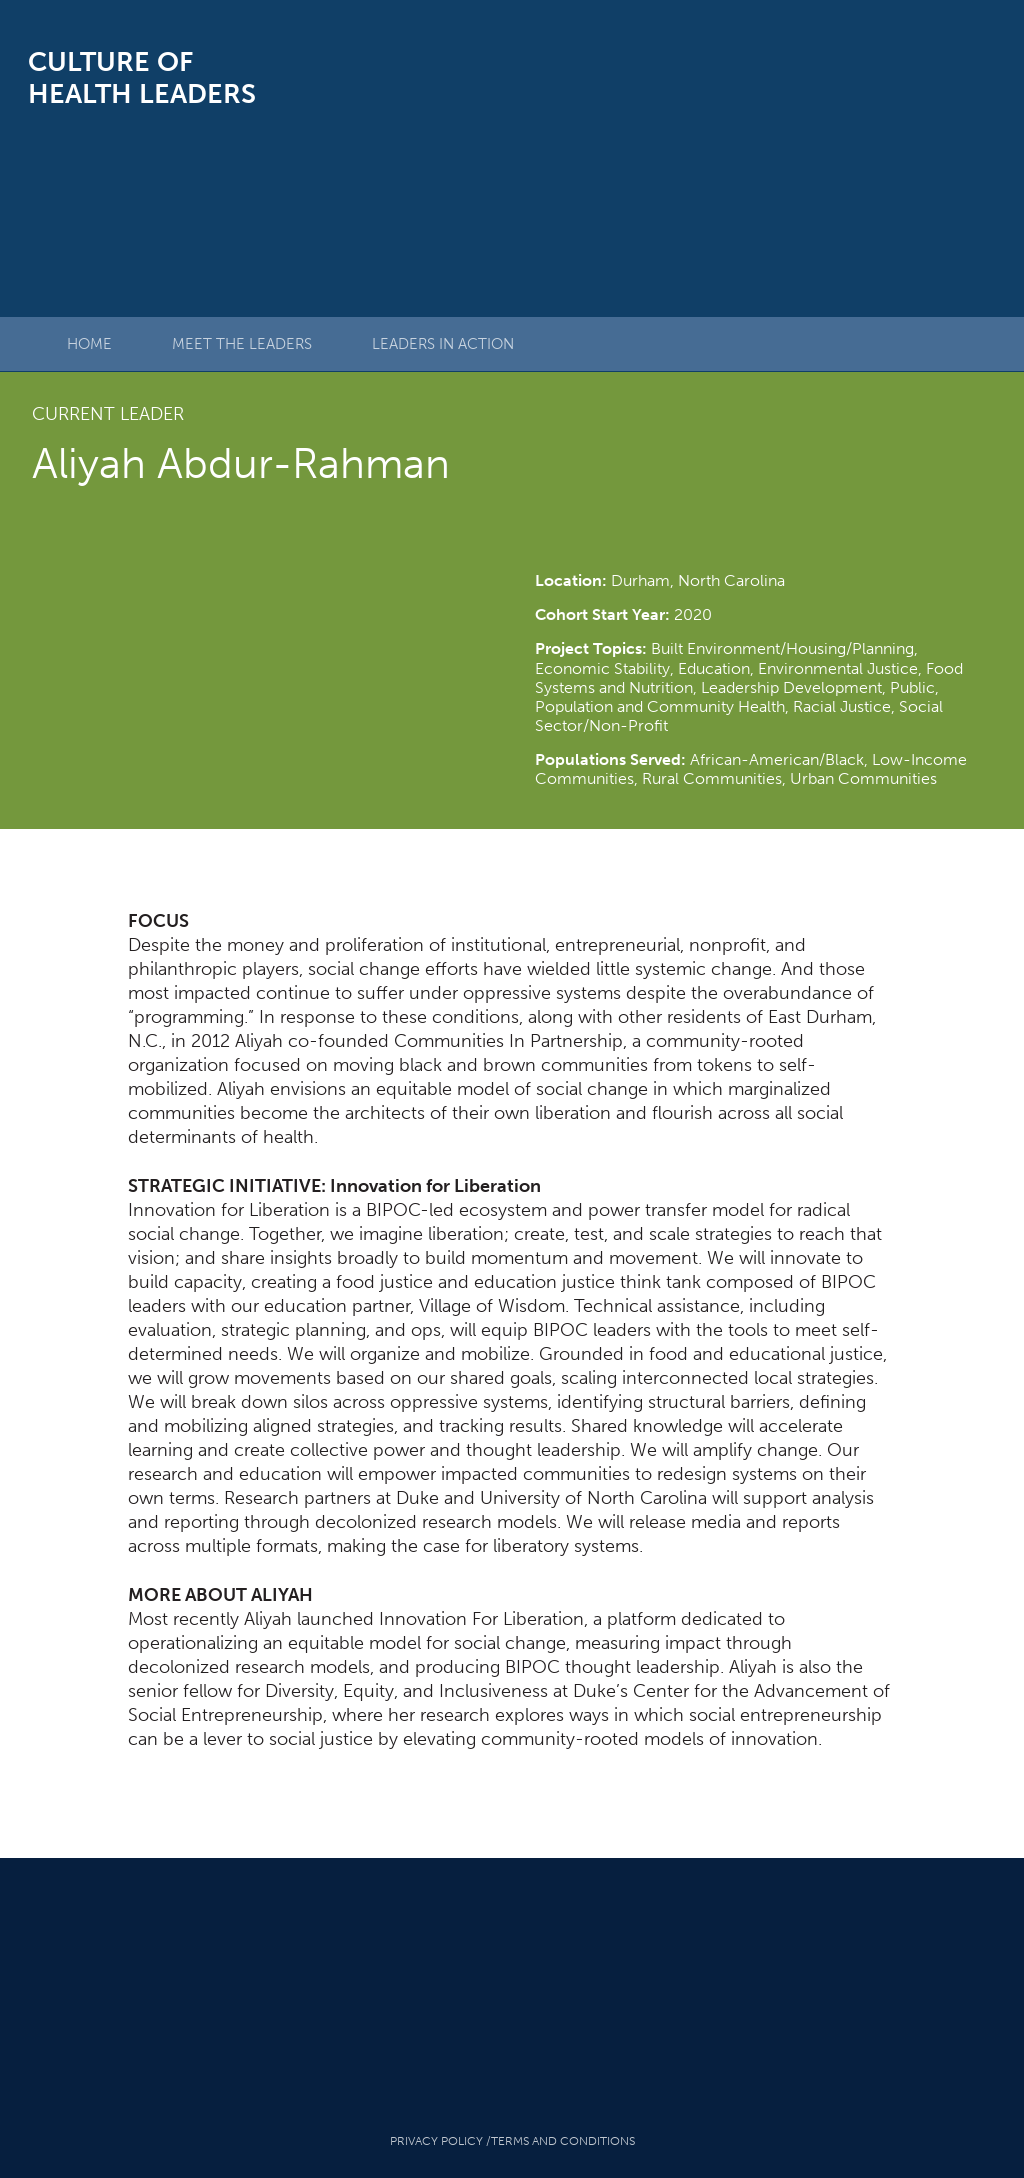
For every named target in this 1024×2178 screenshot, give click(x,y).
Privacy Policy (436, 2141)
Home (89, 344)
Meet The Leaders (242, 344)
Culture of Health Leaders (142, 78)
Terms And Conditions (563, 2141)
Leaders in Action (443, 344)
